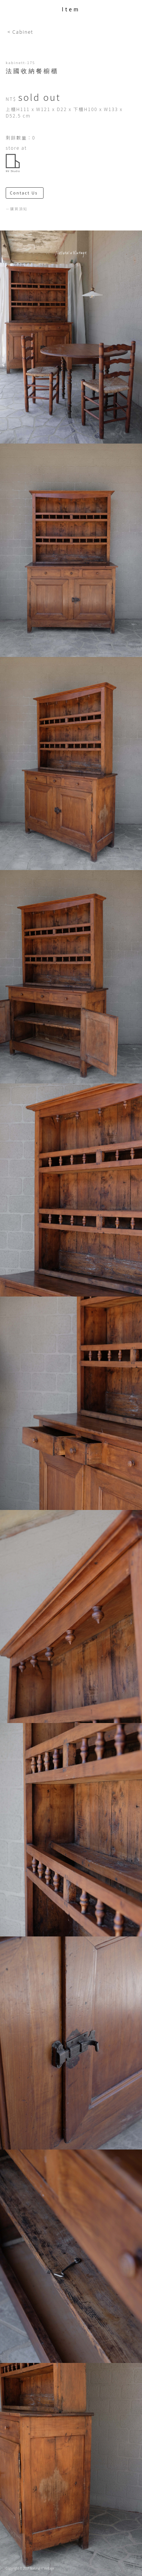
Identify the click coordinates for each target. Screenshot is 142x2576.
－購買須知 (17, 209)
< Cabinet (20, 31)
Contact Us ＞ (27, 193)
